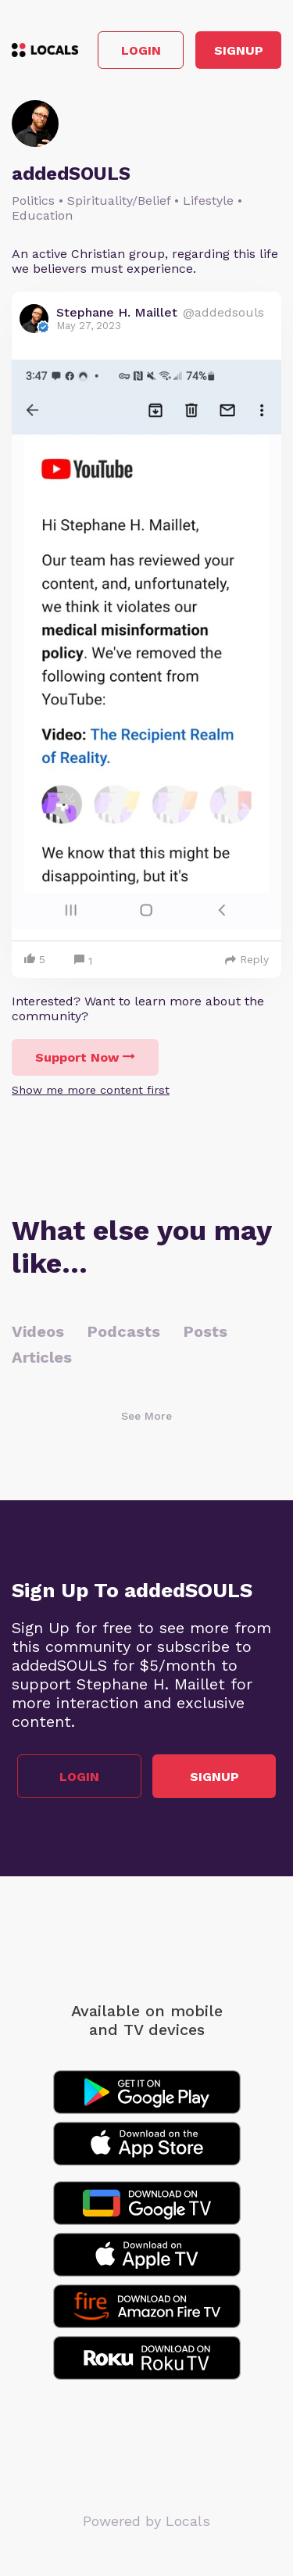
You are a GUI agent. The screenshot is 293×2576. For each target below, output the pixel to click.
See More (146, 1416)
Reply (247, 959)
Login (141, 50)
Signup (238, 50)
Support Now (85, 1057)
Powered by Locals (146, 2521)
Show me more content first (91, 1090)
